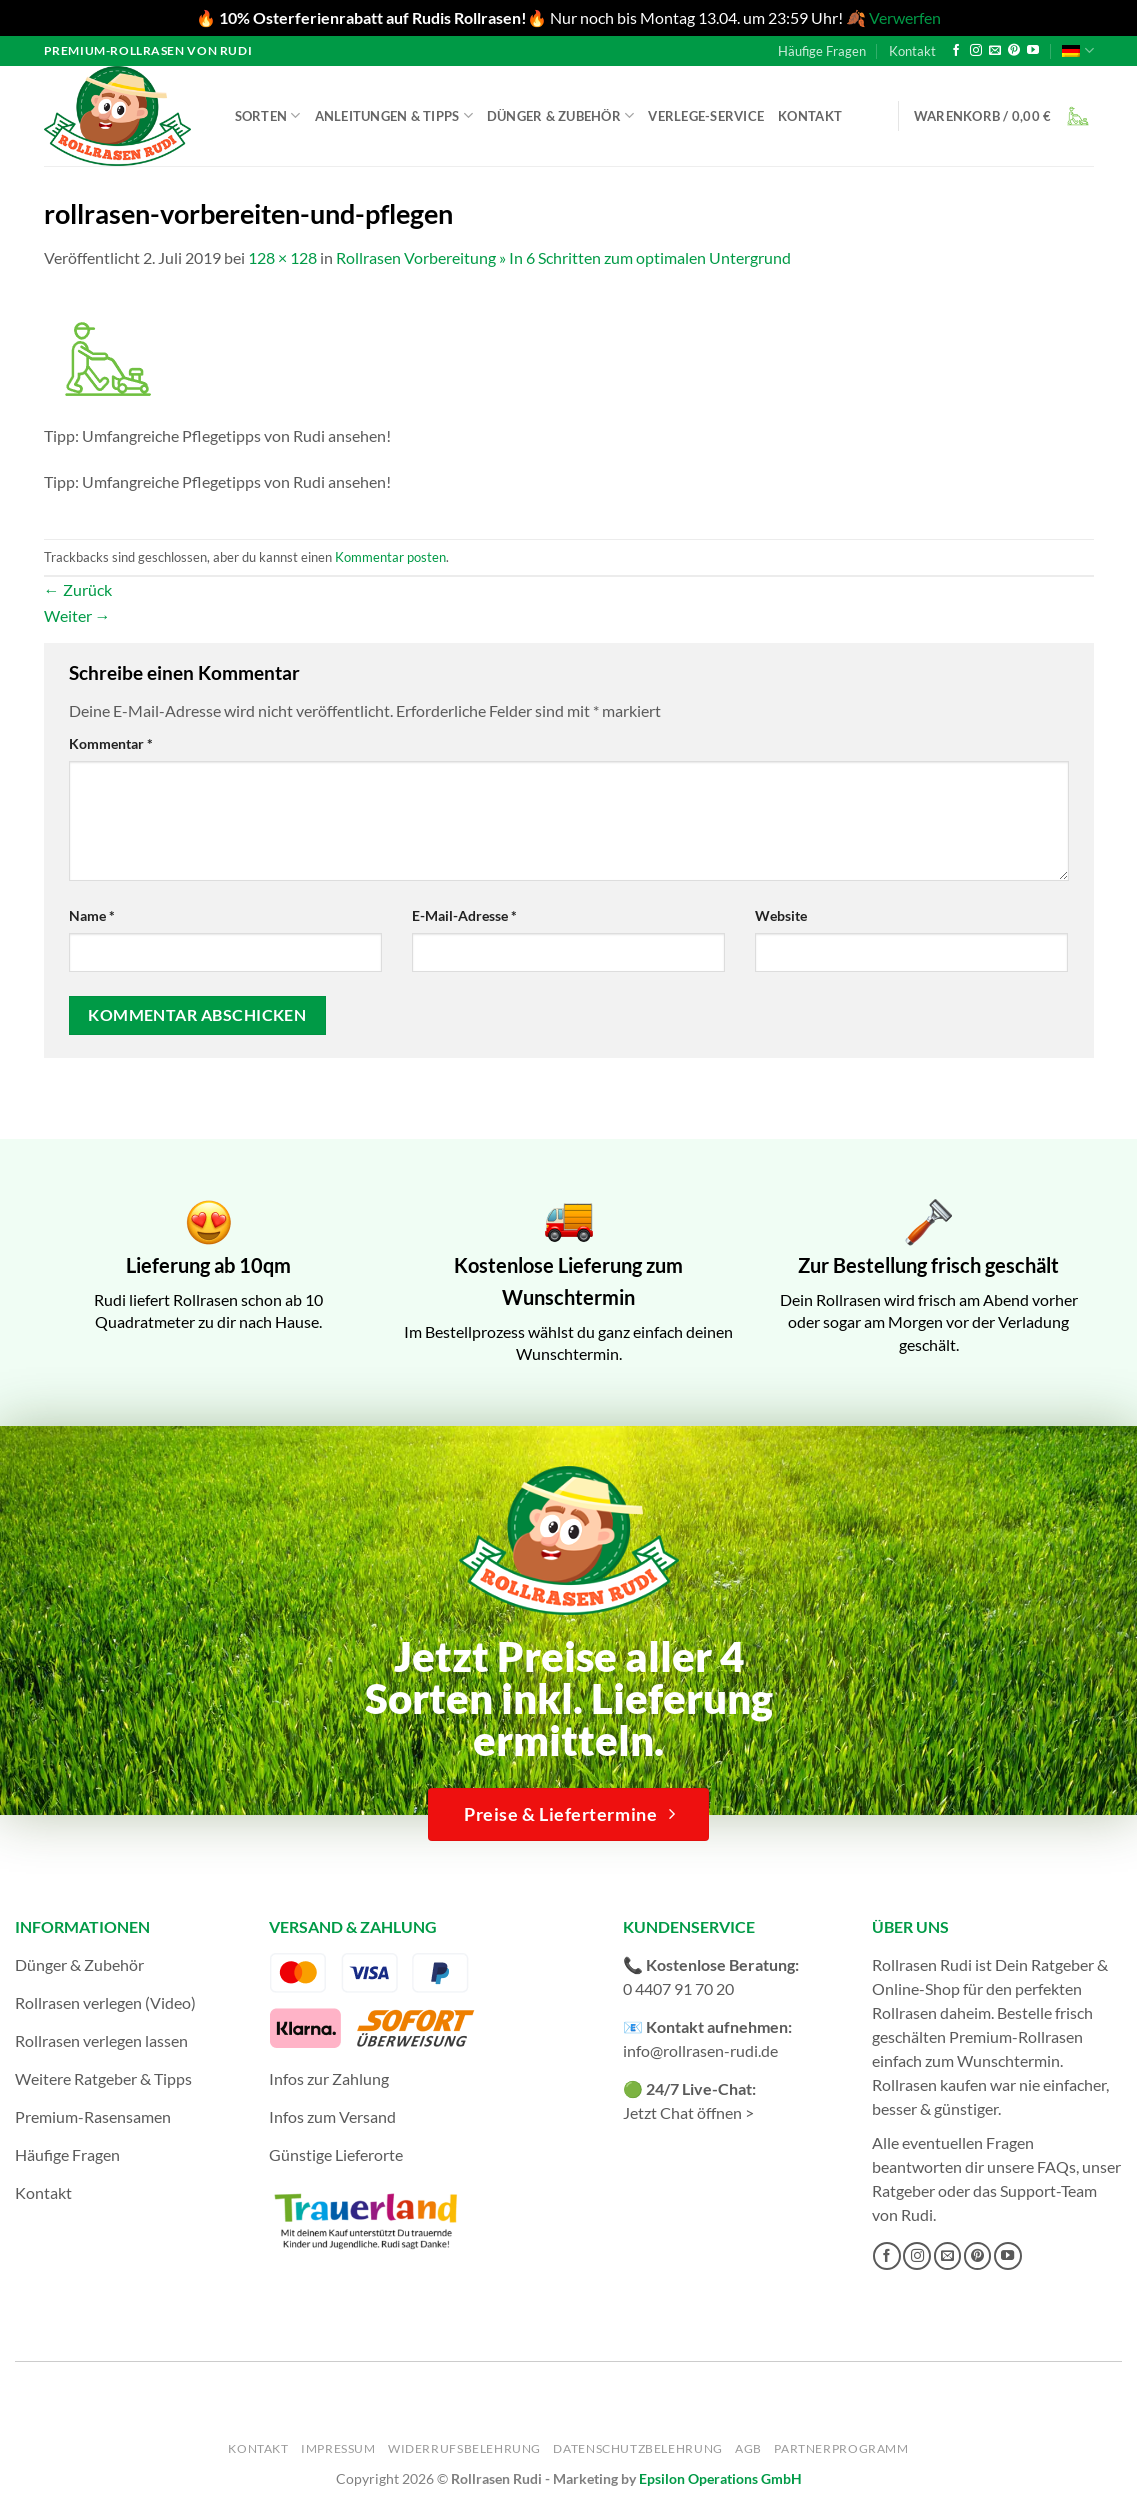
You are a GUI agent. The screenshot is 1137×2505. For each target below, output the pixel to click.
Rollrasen (904, 2012)
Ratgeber (903, 2190)
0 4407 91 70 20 (678, 1988)
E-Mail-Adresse (464, 915)
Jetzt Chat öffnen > (688, 2112)
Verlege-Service (706, 116)
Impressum (338, 2448)
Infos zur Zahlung (329, 2078)
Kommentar (111, 743)
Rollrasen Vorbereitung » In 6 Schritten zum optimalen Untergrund (563, 257)
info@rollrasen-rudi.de (700, 2050)
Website (781, 915)
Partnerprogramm (841, 2448)
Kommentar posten (390, 557)
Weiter (77, 615)
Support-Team (1048, 2190)
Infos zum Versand (332, 2116)
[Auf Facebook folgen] (956, 51)
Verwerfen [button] (905, 17)
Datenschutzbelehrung (637, 2448)
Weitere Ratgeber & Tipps (103, 2078)
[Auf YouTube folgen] (1033, 51)
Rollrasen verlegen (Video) (105, 2002)
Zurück (78, 589)
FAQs (1056, 2166)
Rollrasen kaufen (929, 2084)
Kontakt (912, 51)
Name (92, 915)
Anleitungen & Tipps (394, 115)
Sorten (268, 115)
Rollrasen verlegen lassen (101, 2040)
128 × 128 (282, 257)
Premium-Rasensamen (93, 2116)
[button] (1004, 116)
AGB (748, 2448)
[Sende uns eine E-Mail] (995, 51)
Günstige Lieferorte (336, 2154)
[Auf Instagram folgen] (976, 51)
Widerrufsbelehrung (464, 2448)
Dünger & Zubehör (561, 115)
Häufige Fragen (822, 51)
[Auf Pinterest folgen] (1014, 51)
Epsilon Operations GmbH (720, 2478)
